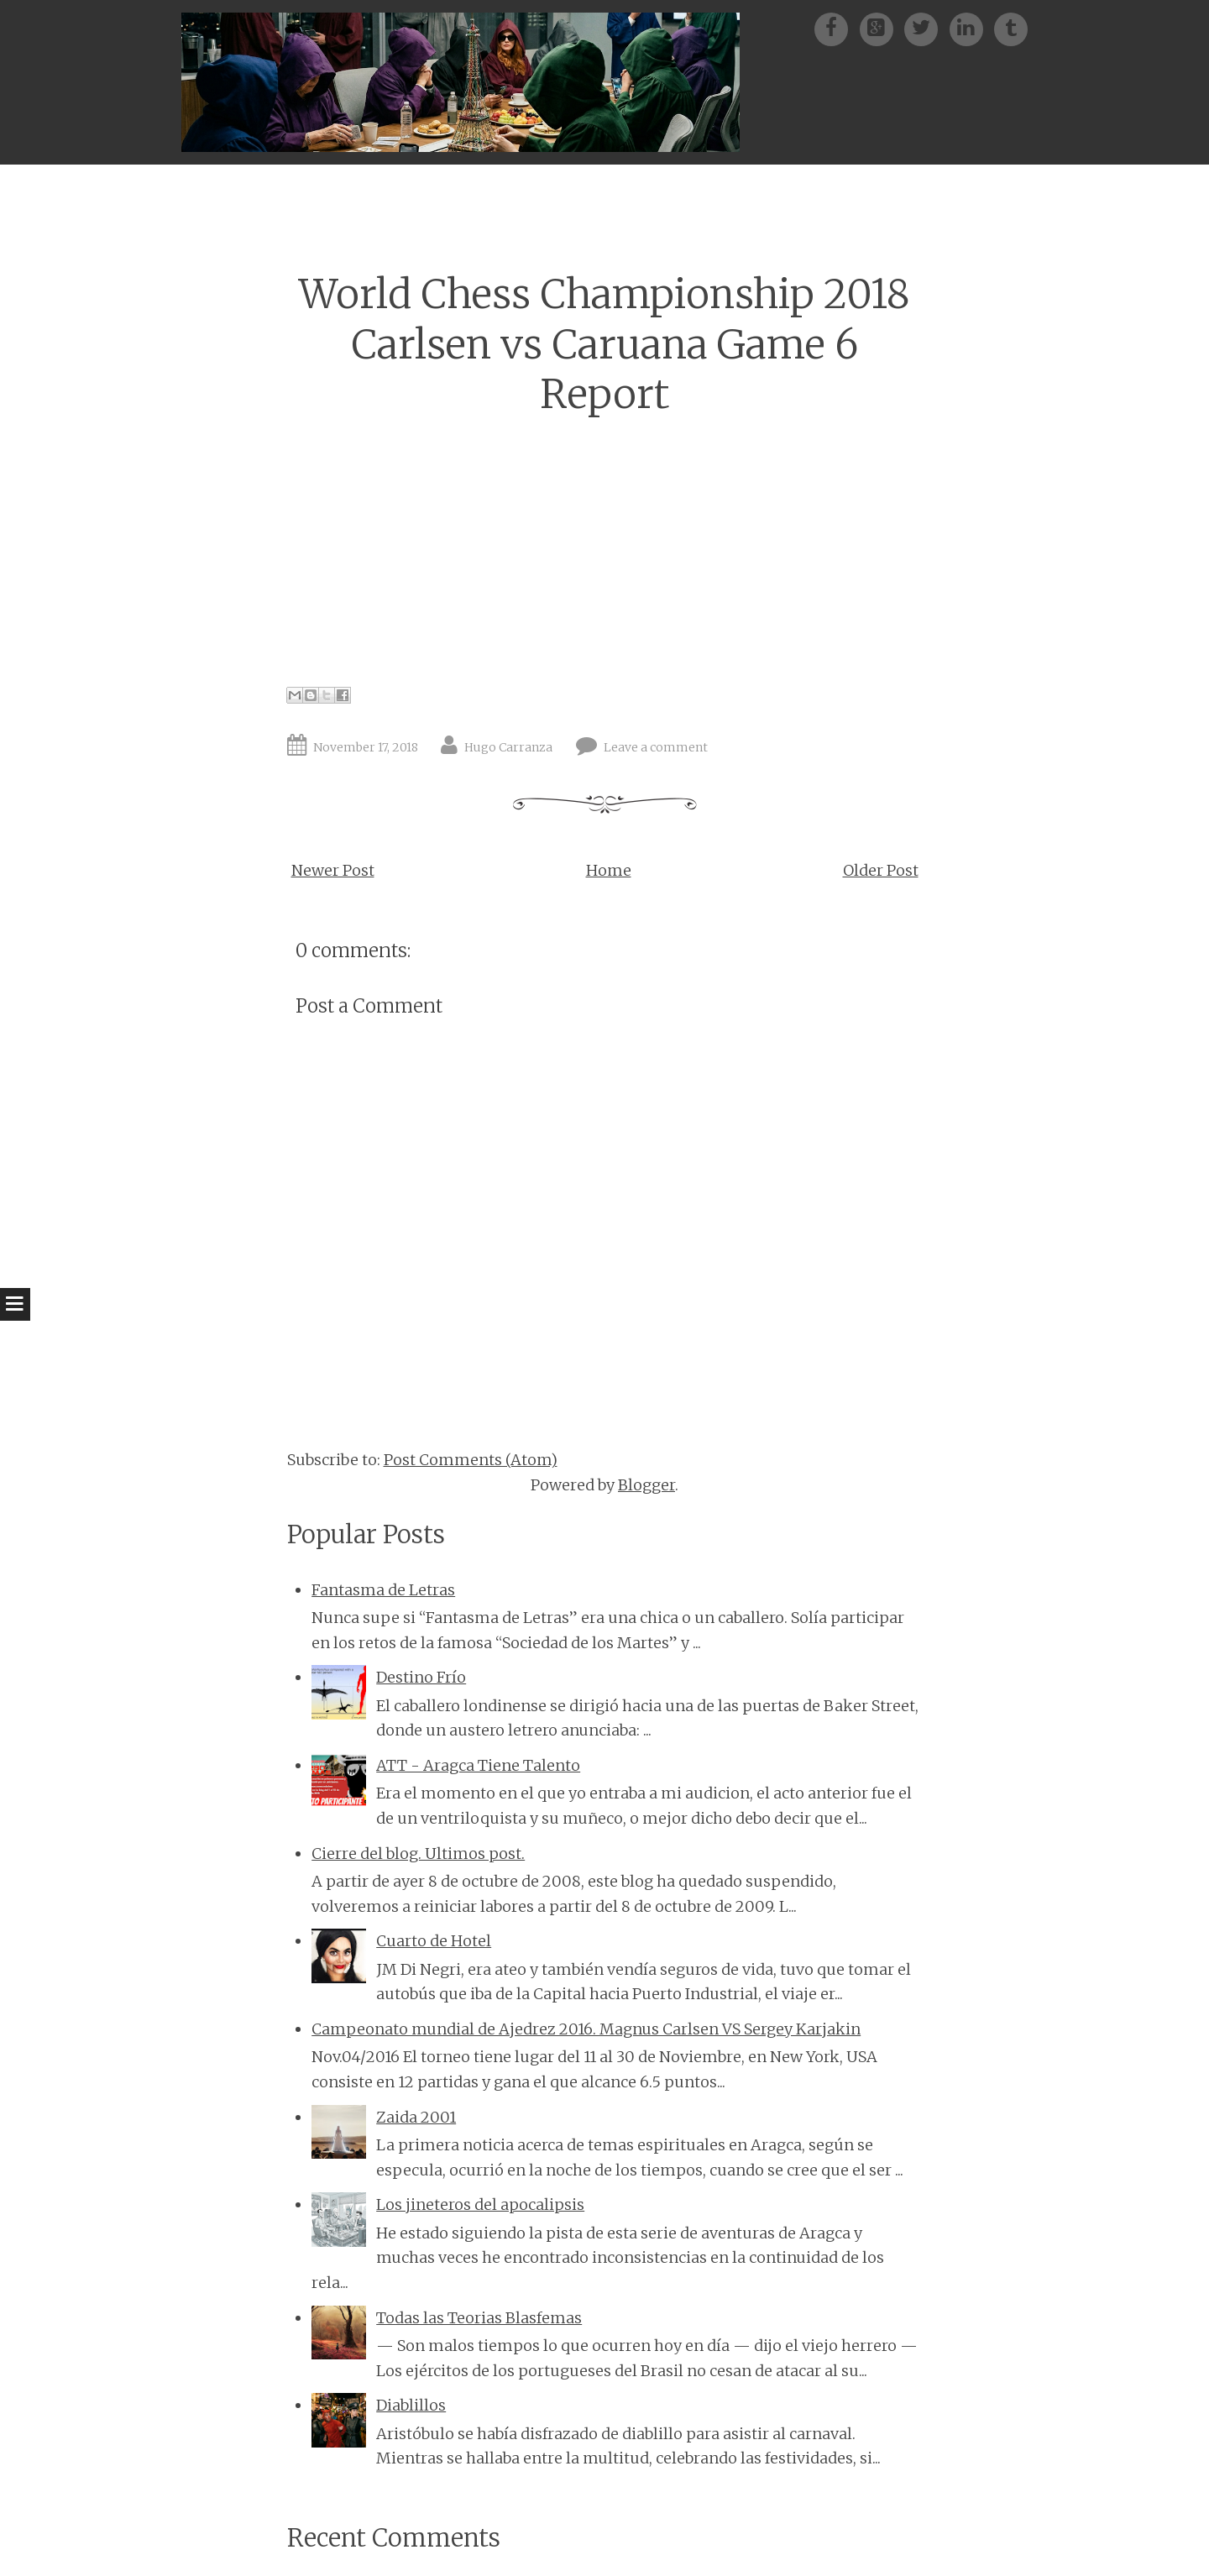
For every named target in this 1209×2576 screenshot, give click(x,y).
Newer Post (332, 870)
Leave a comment (656, 747)
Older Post (881, 870)
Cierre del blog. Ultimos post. (418, 1853)
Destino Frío (421, 1677)
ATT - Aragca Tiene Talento (478, 1765)
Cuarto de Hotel (433, 1940)
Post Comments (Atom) (470, 1459)
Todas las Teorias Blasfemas (479, 2317)
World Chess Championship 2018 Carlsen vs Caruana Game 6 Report (604, 344)
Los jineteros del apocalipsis (480, 2204)
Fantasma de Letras (383, 1590)
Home (608, 870)
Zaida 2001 (416, 2117)
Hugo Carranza (508, 747)
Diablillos (411, 2405)
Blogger (646, 1485)
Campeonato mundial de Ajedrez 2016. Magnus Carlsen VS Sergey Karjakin (586, 2029)
